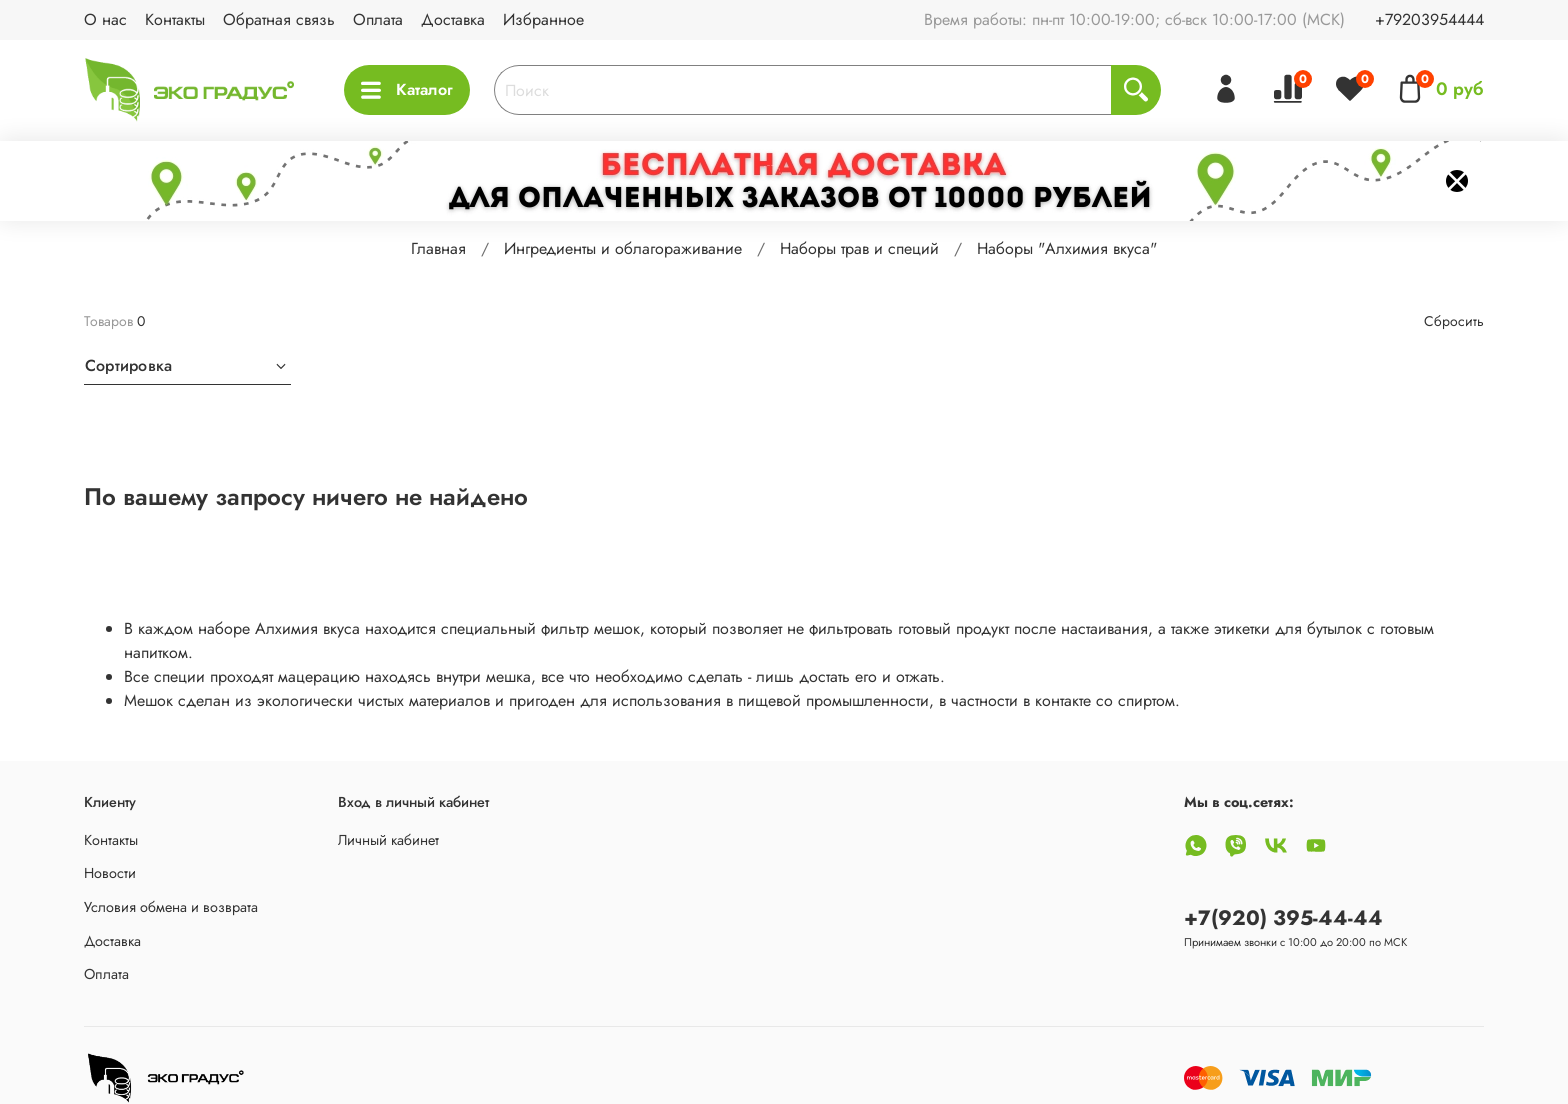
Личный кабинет (388, 840)
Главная (438, 248)
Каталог (407, 89)
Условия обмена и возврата (171, 907)
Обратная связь (279, 19)
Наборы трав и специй (859, 248)
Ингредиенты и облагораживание (623, 248)
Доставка (453, 19)
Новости (110, 873)
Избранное (543, 19)
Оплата (378, 19)
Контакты (175, 19)
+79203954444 (1429, 19)
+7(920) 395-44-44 (1283, 918)
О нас (105, 19)
